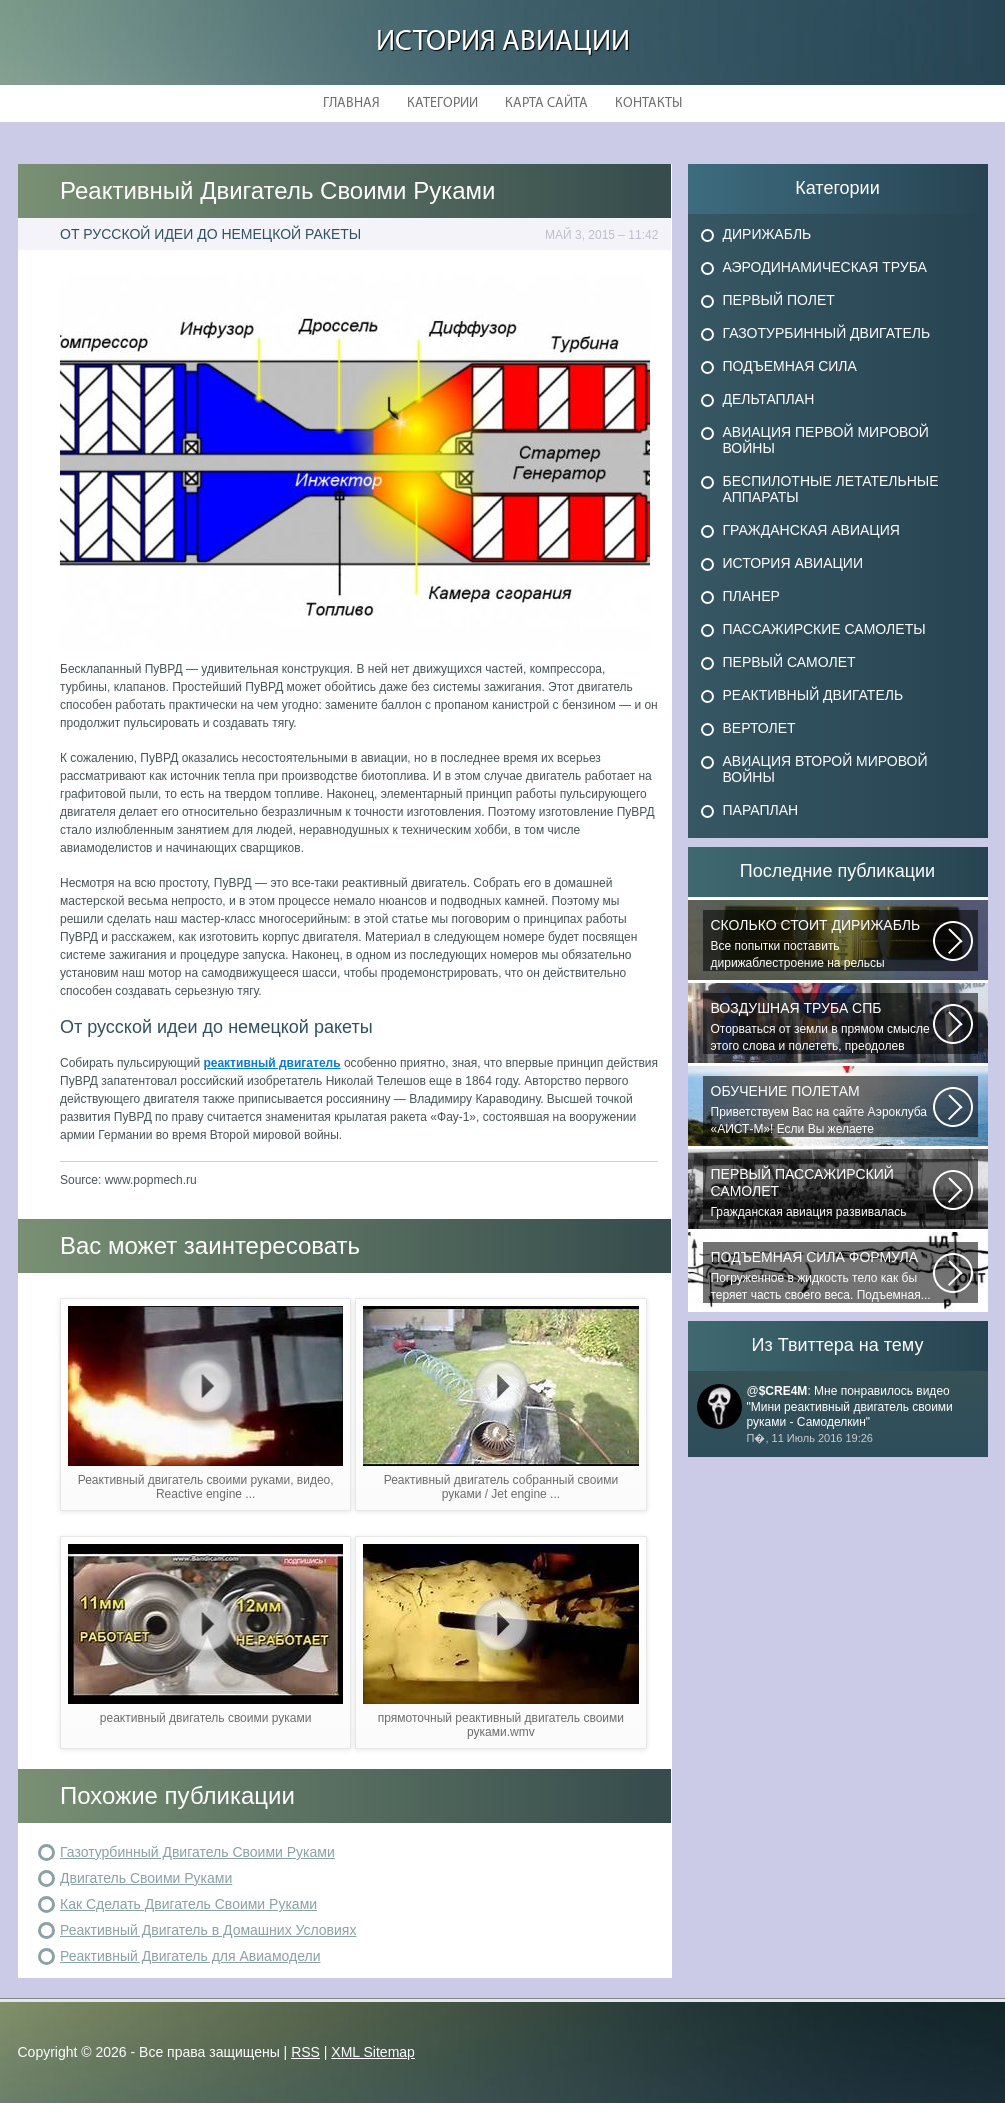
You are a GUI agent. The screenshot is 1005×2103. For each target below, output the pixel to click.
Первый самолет (789, 662)
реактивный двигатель (271, 1063)
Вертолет (759, 728)
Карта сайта (546, 103)
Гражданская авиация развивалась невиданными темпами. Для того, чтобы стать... (822, 1193)
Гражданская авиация (811, 530)
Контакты (648, 103)
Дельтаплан (769, 399)
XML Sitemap (373, 2052)
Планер (751, 596)
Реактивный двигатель (813, 695)
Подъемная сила (790, 366)
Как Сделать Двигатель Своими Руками (188, 1904)
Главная (351, 103)
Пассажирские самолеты (824, 629)
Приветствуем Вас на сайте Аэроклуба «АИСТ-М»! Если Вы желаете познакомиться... (822, 1110)
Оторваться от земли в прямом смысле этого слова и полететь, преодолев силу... (822, 1027)
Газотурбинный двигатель (827, 333)
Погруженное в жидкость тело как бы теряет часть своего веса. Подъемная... (822, 1275)
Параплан (761, 810)
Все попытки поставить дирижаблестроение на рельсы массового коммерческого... (822, 944)
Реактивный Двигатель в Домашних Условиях (208, 1930)
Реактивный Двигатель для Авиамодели (190, 1956)
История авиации (503, 42)
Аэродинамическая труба (825, 267)
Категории (442, 103)
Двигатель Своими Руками (146, 1878)
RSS (305, 2052)
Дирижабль (767, 234)
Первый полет (779, 300)
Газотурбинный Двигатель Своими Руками (197, 1852)
